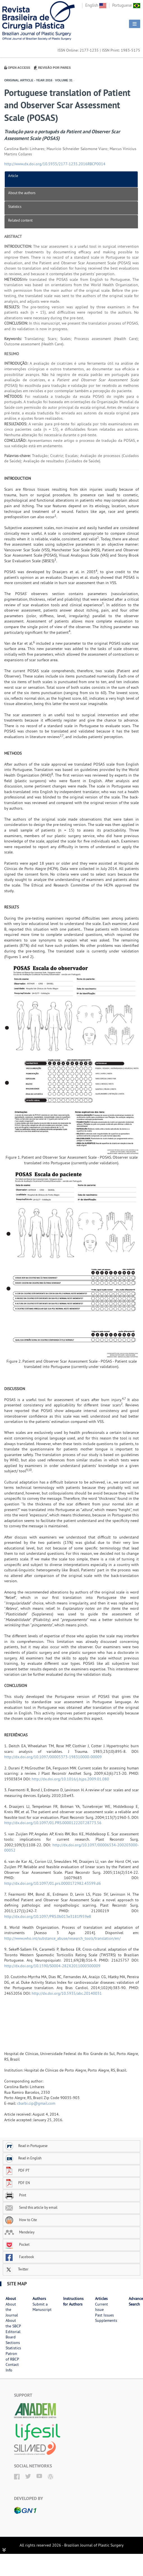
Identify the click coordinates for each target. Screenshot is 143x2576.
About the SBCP (13, 2323)
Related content (20, 220)
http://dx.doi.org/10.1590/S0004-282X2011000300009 (52, 1965)
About (11, 2298)
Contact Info (12, 2367)
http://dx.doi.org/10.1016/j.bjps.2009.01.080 (70, 1778)
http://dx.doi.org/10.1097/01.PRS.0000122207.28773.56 (53, 1822)
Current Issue (101, 2307)
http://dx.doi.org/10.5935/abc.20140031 (67, 1993)
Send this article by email (30, 2207)
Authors (39, 2298)
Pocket (16, 2244)
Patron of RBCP (12, 2356)
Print (15, 2195)
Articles (101, 2298)
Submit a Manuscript (42, 2307)
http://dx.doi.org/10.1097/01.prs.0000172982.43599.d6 (52, 1883)
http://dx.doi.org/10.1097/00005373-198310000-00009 (53, 1756)
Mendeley (19, 2232)
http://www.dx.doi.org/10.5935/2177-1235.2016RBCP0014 (54, 163)
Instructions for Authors (73, 2301)
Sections (13, 2342)
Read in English (22, 2158)
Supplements (106, 2320)
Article (13, 175)
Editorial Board (13, 2334)
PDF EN (17, 2182)
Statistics (14, 206)
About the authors (21, 192)
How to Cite (20, 2219)
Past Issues (104, 2315)
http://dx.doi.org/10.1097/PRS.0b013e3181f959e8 (47, 1916)
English (95, 5)
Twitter (16, 2269)
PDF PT (16, 2170)
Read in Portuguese (26, 2145)
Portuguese (126, 5)
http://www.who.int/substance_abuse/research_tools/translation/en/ (62, 1938)
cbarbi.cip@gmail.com (36, 2103)
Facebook (19, 2256)
